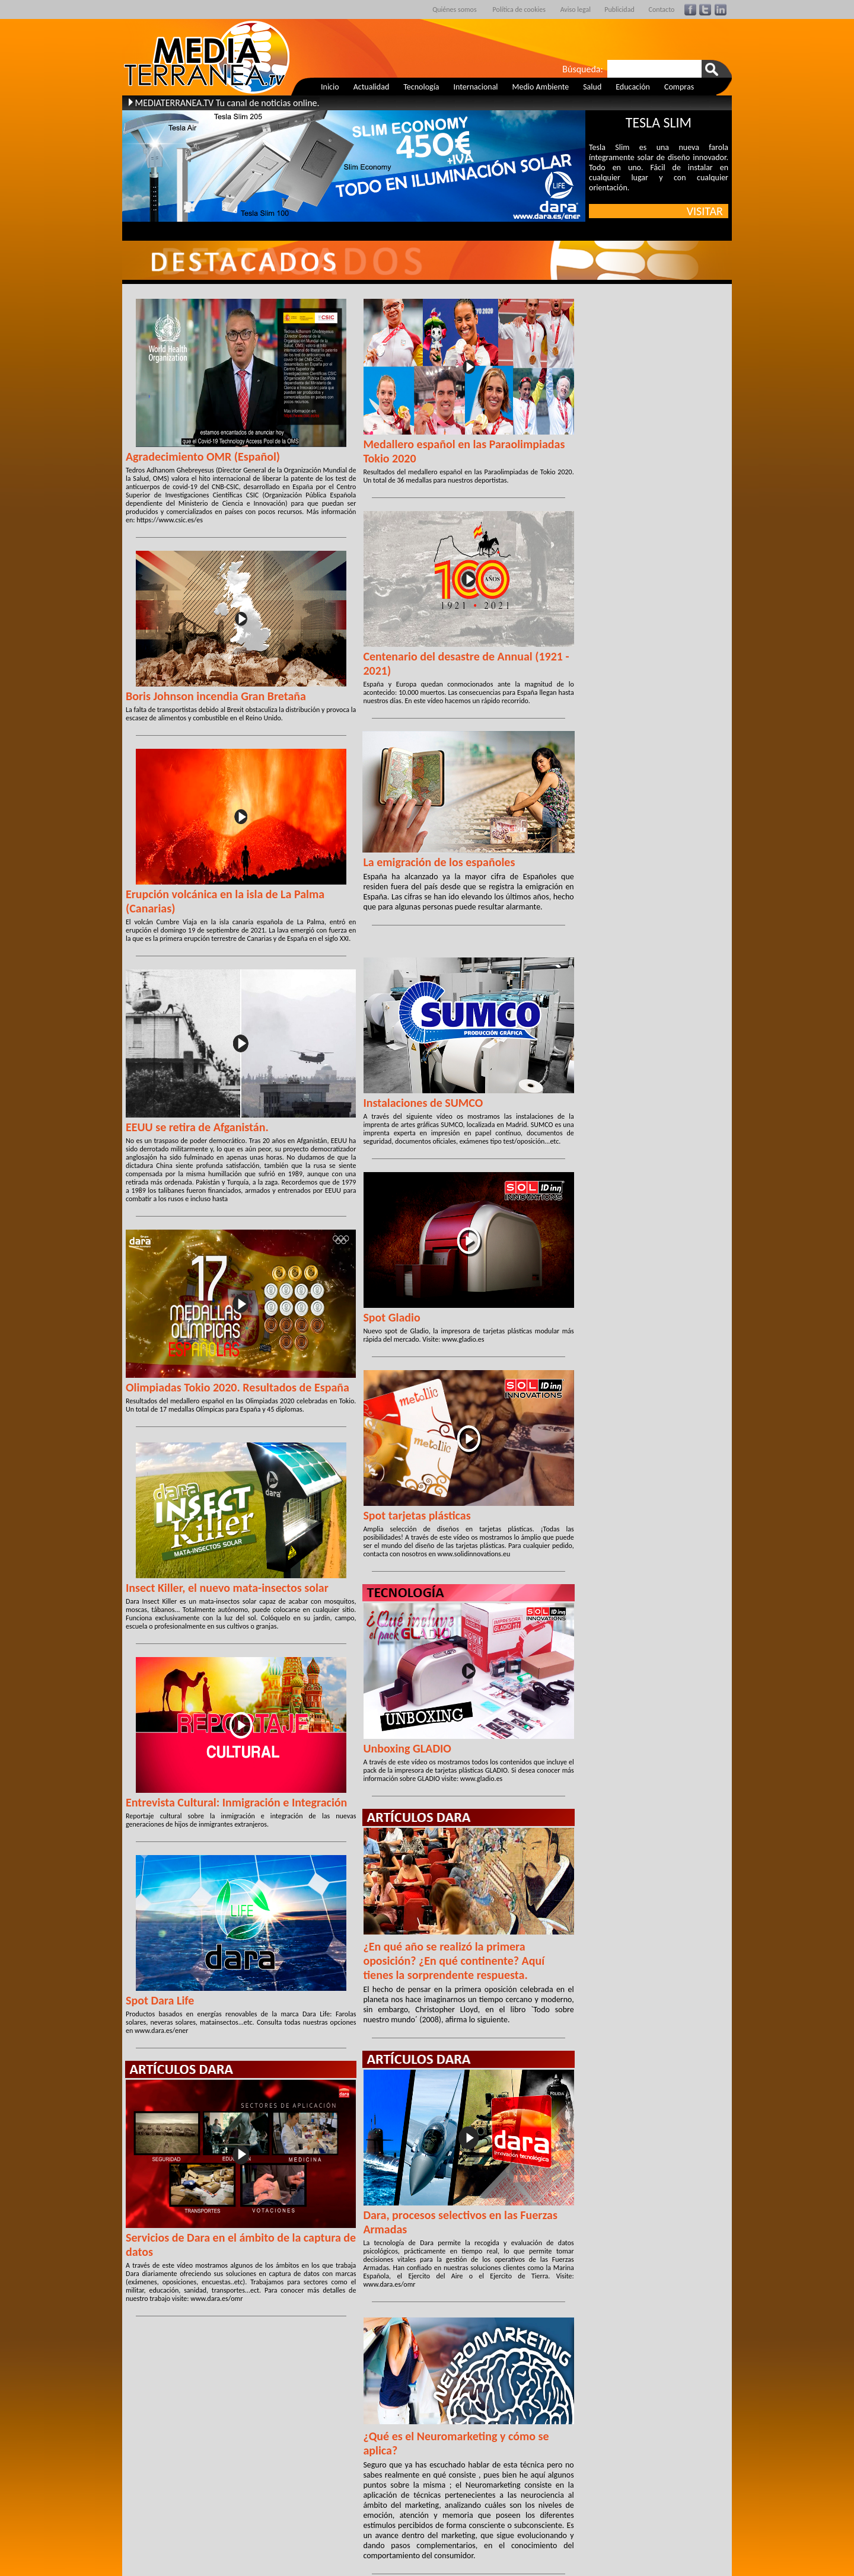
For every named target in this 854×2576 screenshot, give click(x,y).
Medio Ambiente (540, 87)
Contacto (662, 9)
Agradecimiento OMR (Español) (203, 456)
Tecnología (421, 87)
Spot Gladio (391, 1317)
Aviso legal (575, 9)
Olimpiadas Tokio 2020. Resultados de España (237, 1387)
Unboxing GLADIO (407, 1748)
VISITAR (707, 211)
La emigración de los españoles (439, 862)
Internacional (476, 87)
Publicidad (619, 9)
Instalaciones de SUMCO (423, 1103)
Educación (633, 87)
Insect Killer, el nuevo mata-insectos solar (227, 1588)
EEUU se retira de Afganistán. (197, 1127)
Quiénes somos (454, 9)
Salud (592, 87)
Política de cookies (519, 9)
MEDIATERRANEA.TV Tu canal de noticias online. (227, 102)
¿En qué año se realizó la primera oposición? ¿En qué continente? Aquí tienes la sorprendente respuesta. (453, 1960)
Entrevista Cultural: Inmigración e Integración (236, 1802)
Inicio (330, 87)
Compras (679, 87)
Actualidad (371, 87)
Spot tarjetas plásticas (416, 1515)
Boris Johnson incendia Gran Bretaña (216, 696)
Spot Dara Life (160, 2000)
